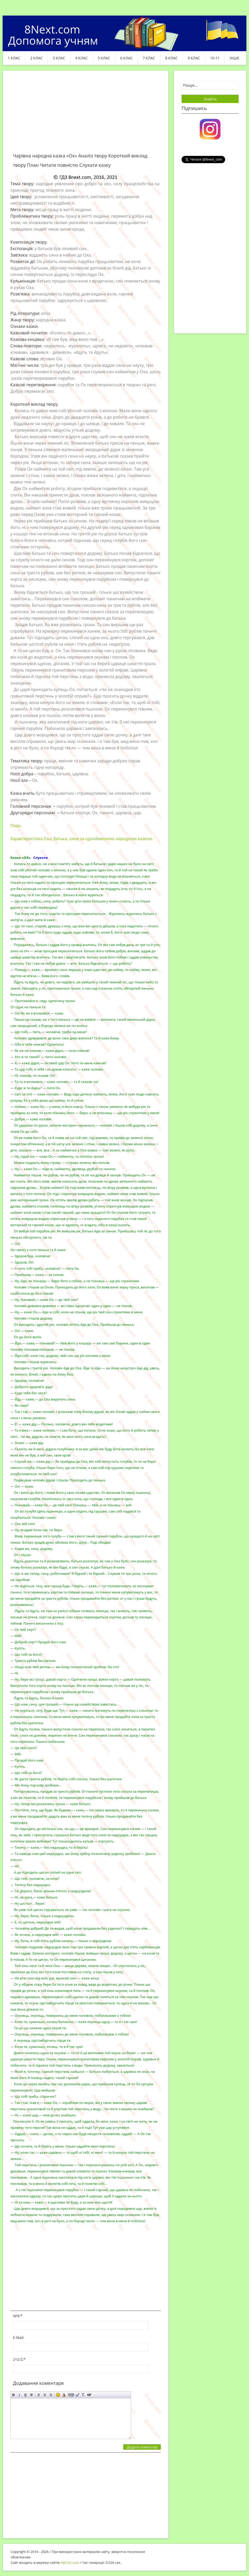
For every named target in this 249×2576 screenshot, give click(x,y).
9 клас (194, 58)
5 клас (104, 58)
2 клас (36, 58)
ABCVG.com (70, 2562)
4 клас (81, 58)
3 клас (59, 58)
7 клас (149, 58)
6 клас (126, 58)
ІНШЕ (234, 58)
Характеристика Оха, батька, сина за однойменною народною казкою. (81, 838)
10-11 (215, 58)
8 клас (171, 58)
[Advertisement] (85, 114)
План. (16, 825)
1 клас (14, 58)
